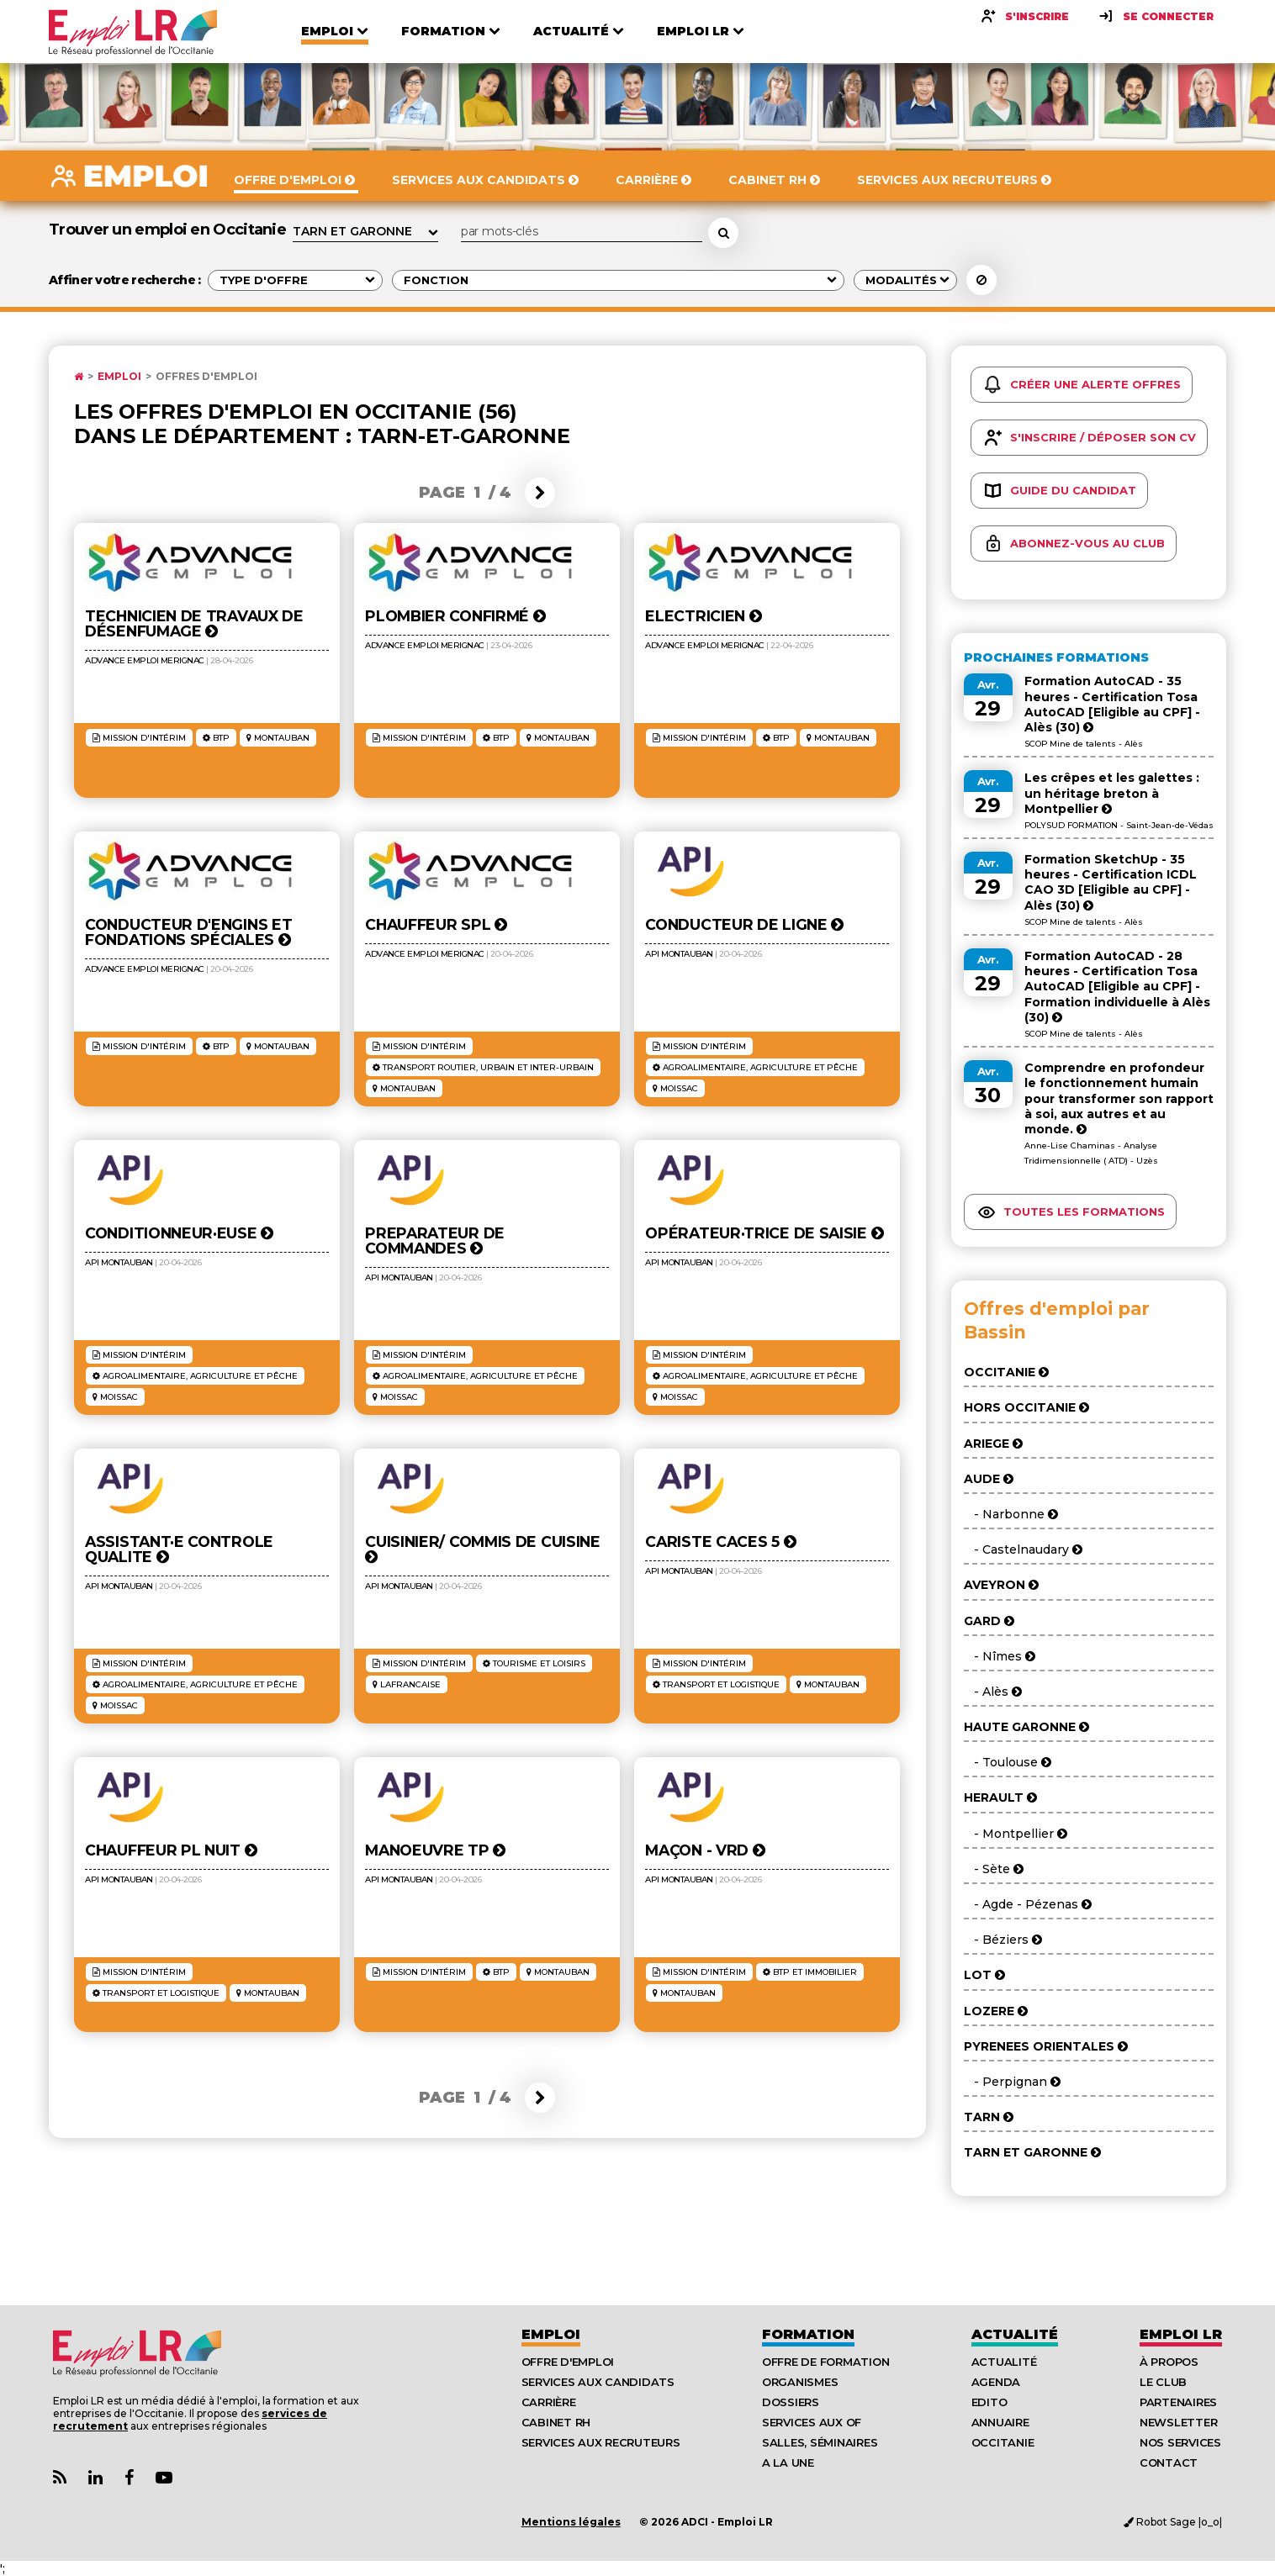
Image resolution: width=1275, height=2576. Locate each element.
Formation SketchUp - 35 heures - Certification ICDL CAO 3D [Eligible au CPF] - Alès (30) (1110, 882)
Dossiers (790, 2402)
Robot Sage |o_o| (1173, 2521)
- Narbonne (1011, 1514)
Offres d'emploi (206, 377)
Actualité (1014, 2334)
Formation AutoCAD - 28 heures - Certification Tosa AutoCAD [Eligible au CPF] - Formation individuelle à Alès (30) (1117, 986)
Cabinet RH (555, 2422)
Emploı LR (1181, 2334)
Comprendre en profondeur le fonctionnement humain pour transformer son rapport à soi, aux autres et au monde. (1119, 1098)
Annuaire (1000, 2422)
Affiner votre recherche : (125, 280)
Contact (1169, 2462)
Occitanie (1002, 2442)
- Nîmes (999, 1656)
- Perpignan (1012, 2081)
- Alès (993, 1691)
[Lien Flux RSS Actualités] (59, 2478)
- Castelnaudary (1023, 1549)
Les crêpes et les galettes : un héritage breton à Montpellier (1111, 793)
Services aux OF (811, 2422)
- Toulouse (1007, 1762)
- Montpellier (1015, 1833)
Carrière (548, 2402)
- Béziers (1003, 1939)
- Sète (994, 1869)
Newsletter (1178, 2422)
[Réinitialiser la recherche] (981, 280)
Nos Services (1180, 2442)
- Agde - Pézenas (1028, 1904)
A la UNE (788, 2462)
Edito (989, 2402)
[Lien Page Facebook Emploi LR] (129, 2478)
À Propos (1169, 2361)
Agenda (995, 2382)
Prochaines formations (1056, 657)
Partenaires (1178, 2402)
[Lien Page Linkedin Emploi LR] (95, 2478)
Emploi (119, 377)
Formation (808, 2334)
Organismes (800, 2382)
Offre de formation (825, 2361)
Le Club (1163, 2382)
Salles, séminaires (819, 2442)
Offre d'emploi (567, 2361)
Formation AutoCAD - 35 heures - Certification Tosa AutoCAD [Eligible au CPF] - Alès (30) (1112, 704)
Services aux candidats (598, 2382)
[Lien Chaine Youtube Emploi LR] (164, 2478)
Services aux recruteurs (600, 2442)
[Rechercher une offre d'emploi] (723, 233)
